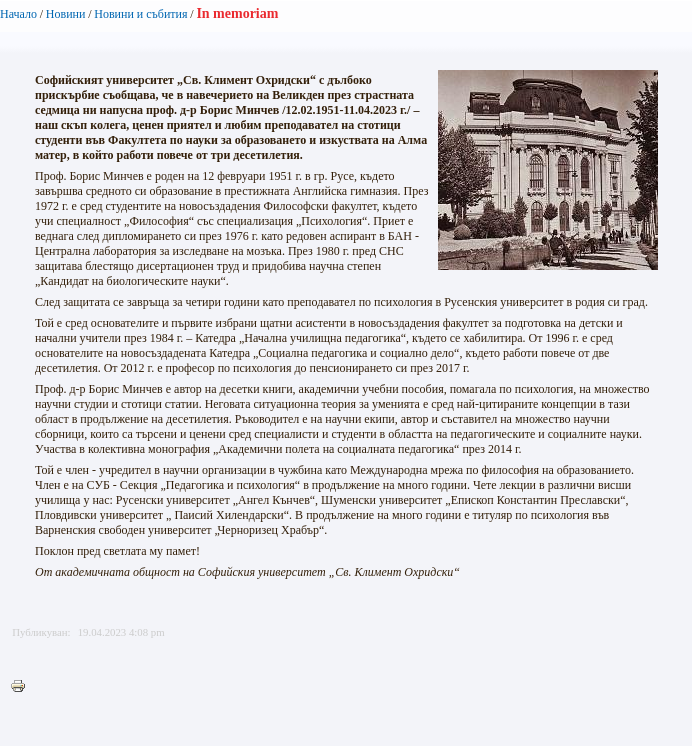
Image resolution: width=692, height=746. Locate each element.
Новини (66, 14)
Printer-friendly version (23, 687)
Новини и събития (140, 14)
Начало (18, 14)
